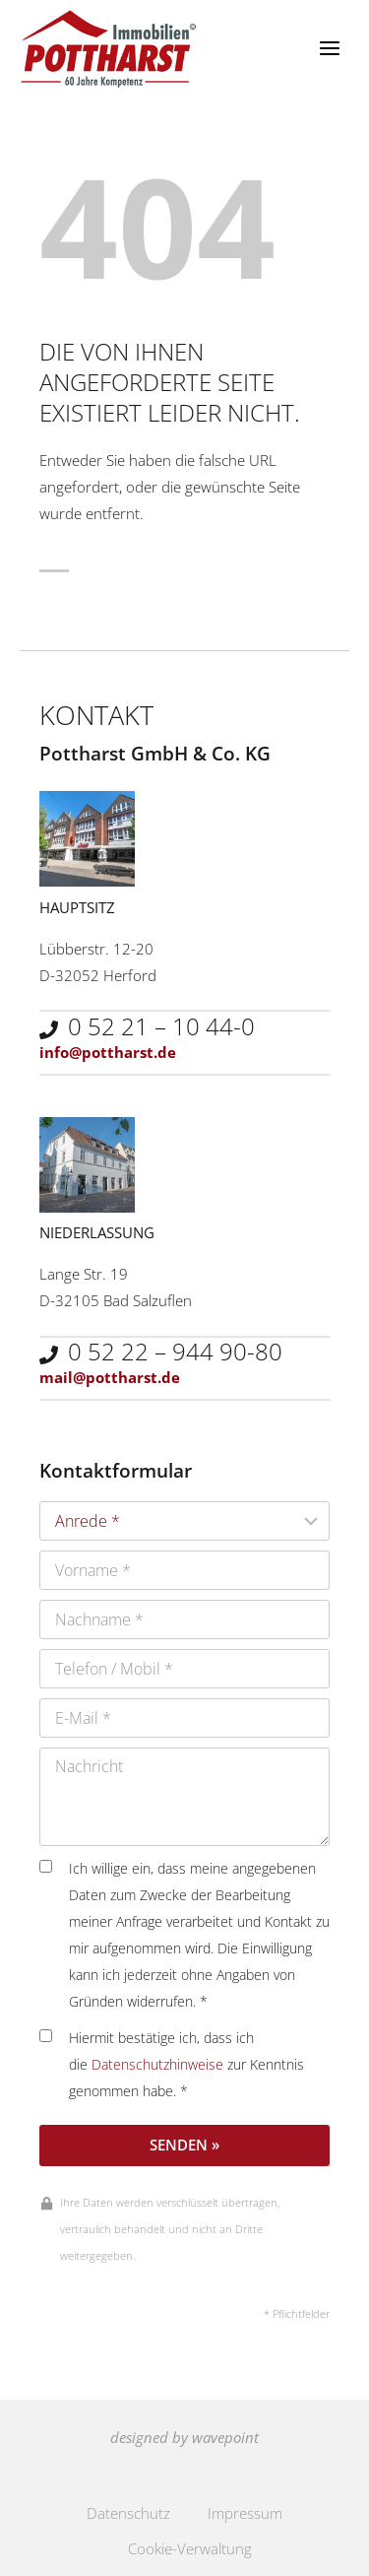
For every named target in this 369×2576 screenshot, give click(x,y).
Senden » (184, 2144)
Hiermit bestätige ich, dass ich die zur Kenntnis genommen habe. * (171, 2064)
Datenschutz (128, 2513)
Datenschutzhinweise (157, 2065)
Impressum (245, 2513)
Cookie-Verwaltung (190, 2548)
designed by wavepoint (184, 2437)
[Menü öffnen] (329, 49)
